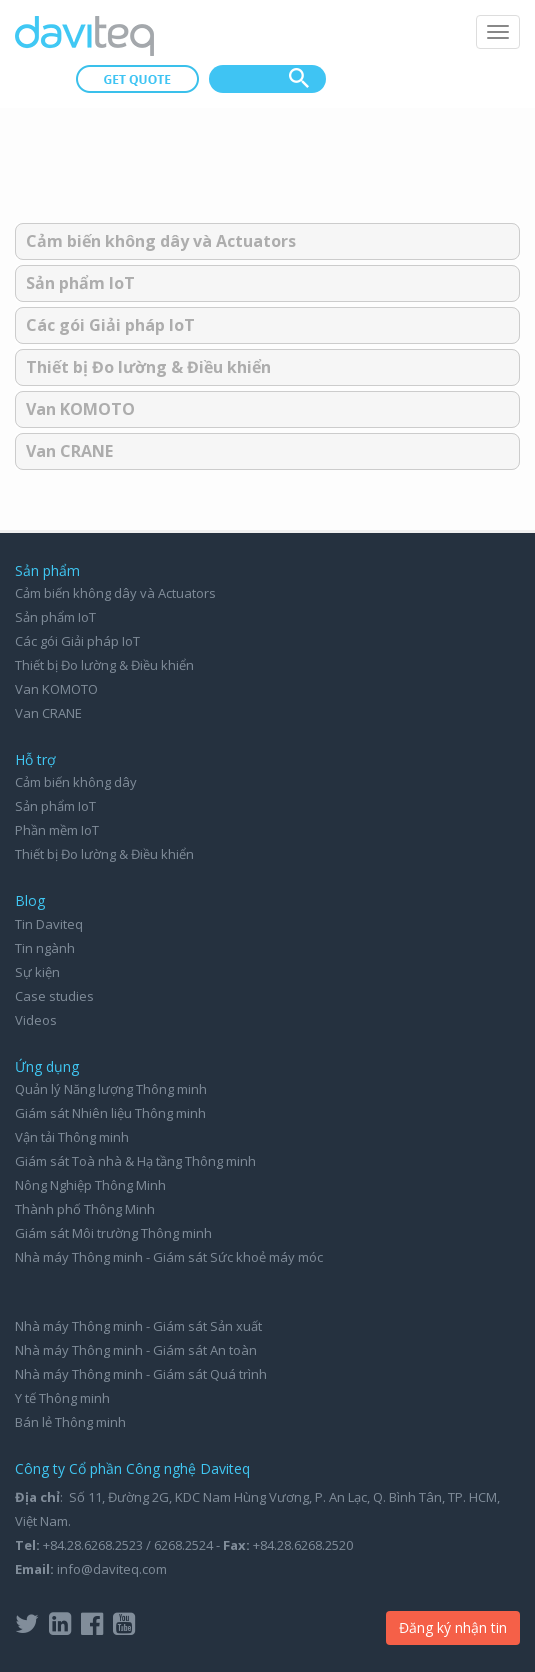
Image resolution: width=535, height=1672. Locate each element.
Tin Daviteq (49, 924)
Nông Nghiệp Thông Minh (90, 1185)
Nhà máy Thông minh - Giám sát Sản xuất (138, 1326)
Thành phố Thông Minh (85, 1209)
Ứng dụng (47, 1066)
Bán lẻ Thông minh (70, 1422)
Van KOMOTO (80, 409)
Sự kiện (37, 972)
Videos (36, 1020)
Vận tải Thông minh (72, 1137)
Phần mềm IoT (57, 830)
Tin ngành (45, 948)
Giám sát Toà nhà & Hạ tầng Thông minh (135, 1161)
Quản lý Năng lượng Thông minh (111, 1089)
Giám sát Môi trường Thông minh (113, 1233)
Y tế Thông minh (62, 1398)
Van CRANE (69, 451)
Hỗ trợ (35, 759)
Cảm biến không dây (76, 782)
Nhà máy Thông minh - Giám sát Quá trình (141, 1374)
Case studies (54, 996)
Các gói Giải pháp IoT (110, 325)
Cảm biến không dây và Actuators (161, 241)
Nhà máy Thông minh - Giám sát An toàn (136, 1350)
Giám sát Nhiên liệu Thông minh (110, 1113)
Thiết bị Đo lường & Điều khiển (148, 367)
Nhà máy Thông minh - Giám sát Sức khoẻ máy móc (169, 1257)
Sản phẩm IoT (80, 283)
